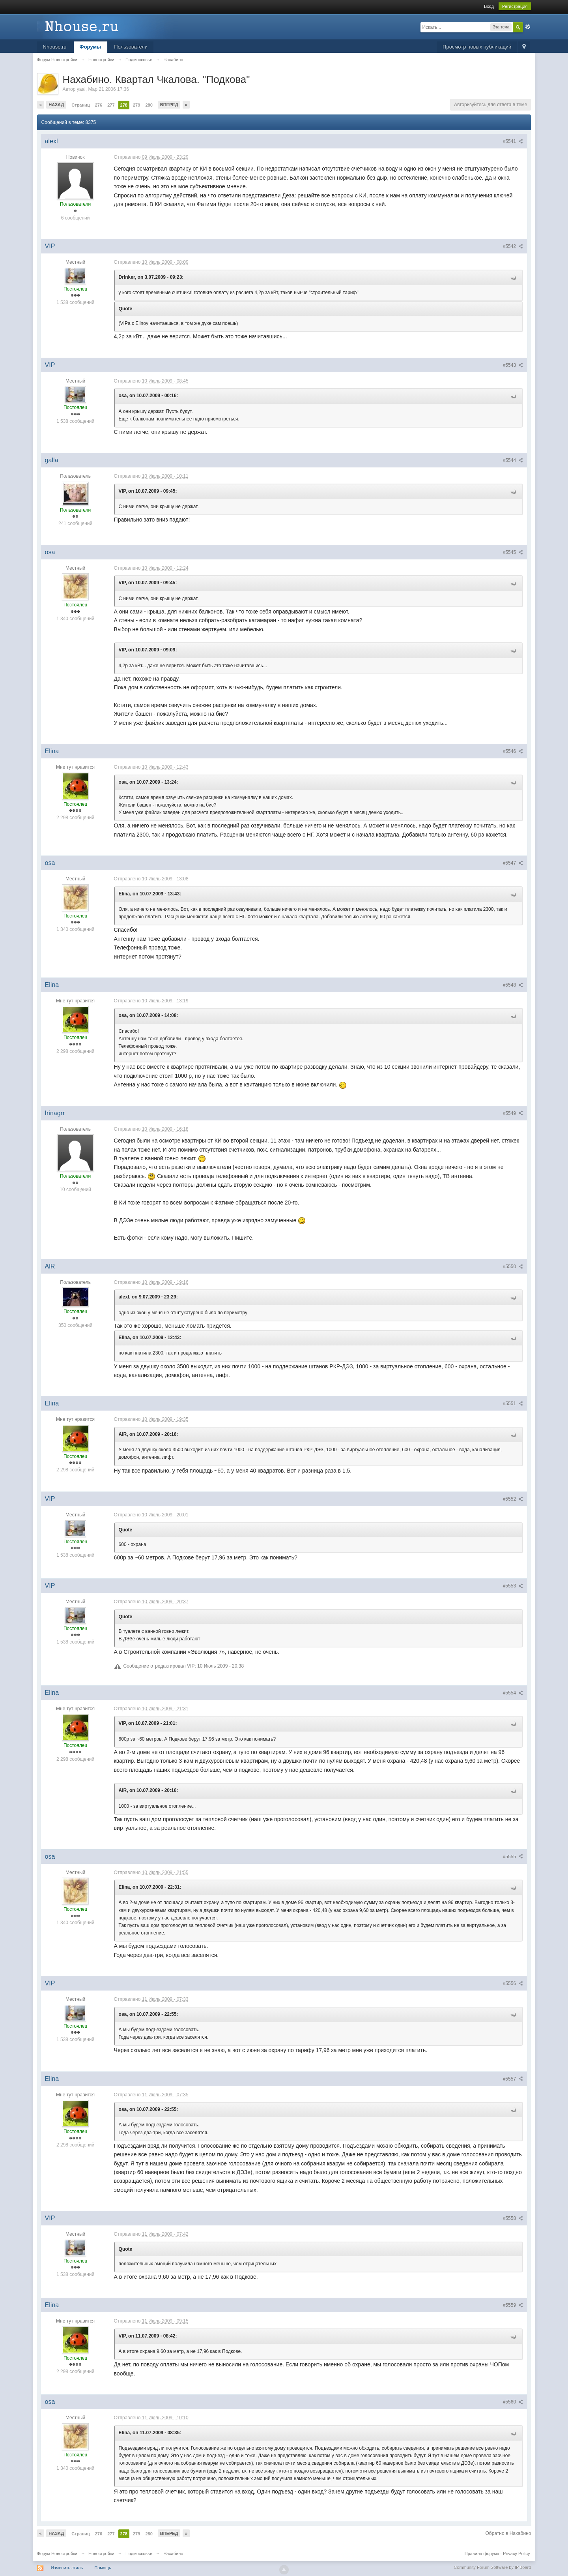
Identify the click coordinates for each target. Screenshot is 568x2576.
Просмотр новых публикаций (477, 47)
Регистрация (514, 6)
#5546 (513, 751)
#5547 (513, 863)
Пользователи (131, 47)
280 (148, 105)
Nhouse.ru (55, 47)
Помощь (102, 2567)
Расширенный (528, 27)
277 (110, 105)
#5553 (513, 1586)
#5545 (513, 552)
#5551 (513, 1403)
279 (136, 105)
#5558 (513, 2218)
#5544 (513, 460)
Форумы (90, 47)
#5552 (513, 1499)
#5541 (513, 141)
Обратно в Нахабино (508, 2533)
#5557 (513, 2079)
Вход (489, 6)
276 (98, 105)
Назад (56, 104)
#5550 (513, 1266)
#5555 (513, 1856)
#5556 (513, 1983)
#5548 (513, 985)
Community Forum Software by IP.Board (492, 2567)
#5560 (513, 2402)
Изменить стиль (67, 2567)
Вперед (169, 104)
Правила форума (482, 2553)
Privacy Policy (516, 2553)
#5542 (513, 246)
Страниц (80, 105)
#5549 (513, 1113)
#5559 (513, 2305)
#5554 (513, 1693)
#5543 (513, 365)
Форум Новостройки (57, 2553)
